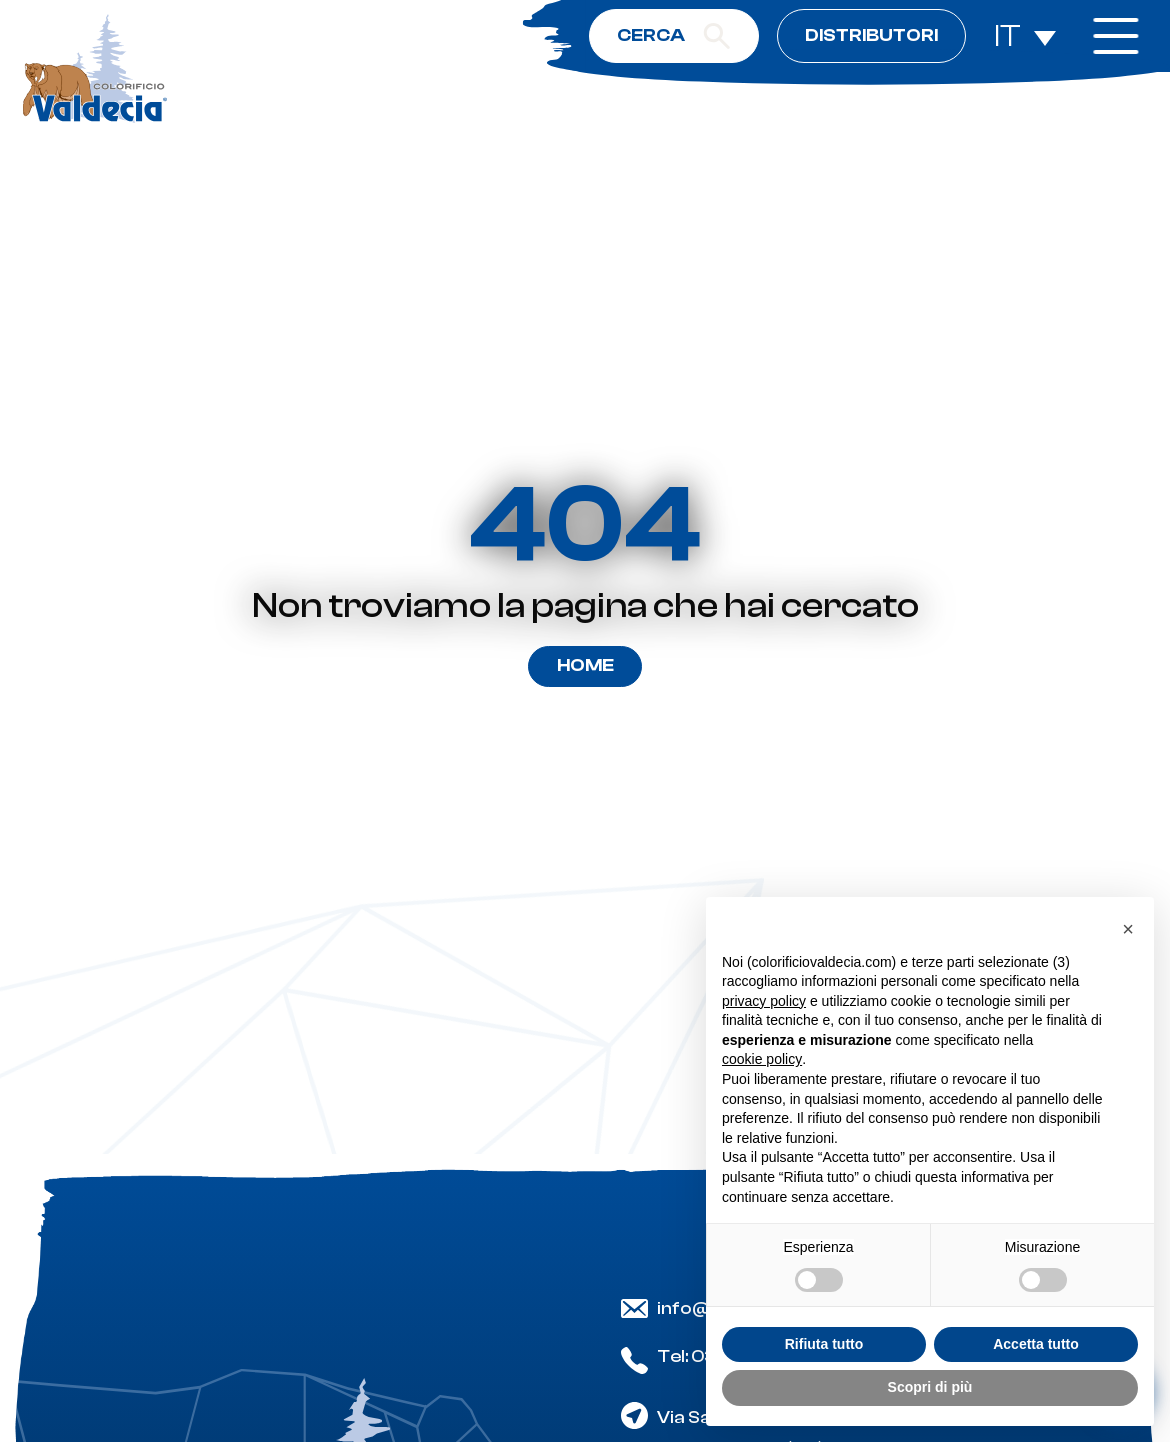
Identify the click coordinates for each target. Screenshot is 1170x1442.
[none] (1025, 36)
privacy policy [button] (764, 1001)
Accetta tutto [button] (1036, 1344)
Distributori (871, 35)
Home (585, 665)
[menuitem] (1025, 36)
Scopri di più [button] (930, 1387)
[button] (1128, 929)
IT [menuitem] (1007, 36)
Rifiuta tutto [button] (824, 1344)
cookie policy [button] (762, 1059)
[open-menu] (1115, 36)
